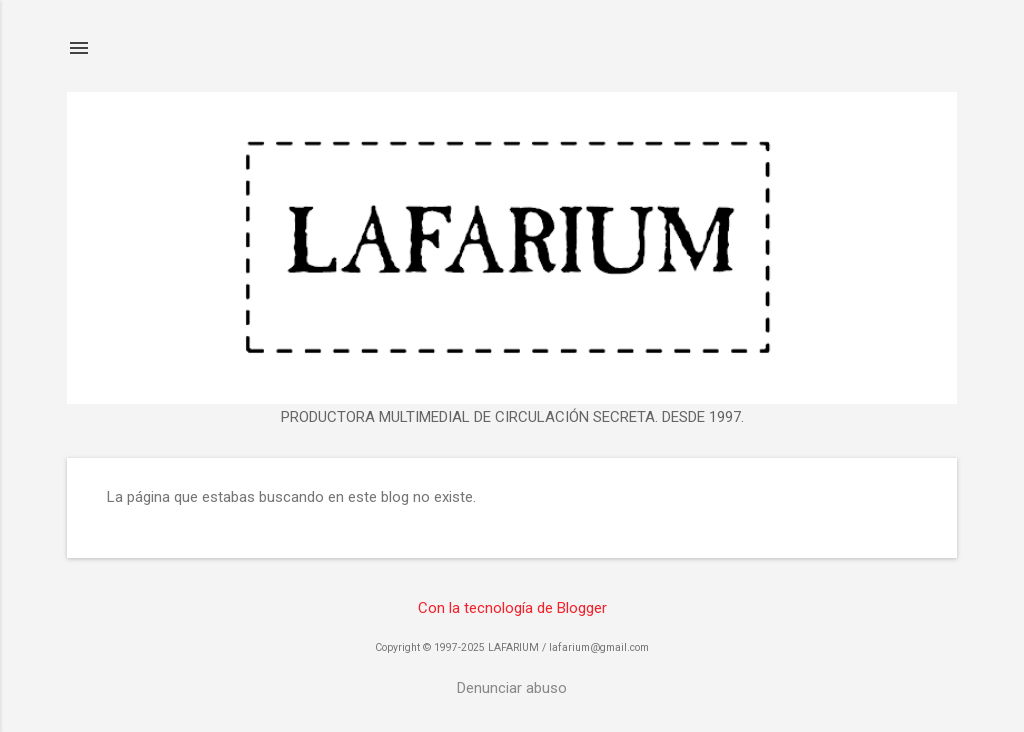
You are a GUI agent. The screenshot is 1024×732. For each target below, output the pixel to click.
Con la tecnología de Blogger (512, 608)
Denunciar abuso (512, 688)
